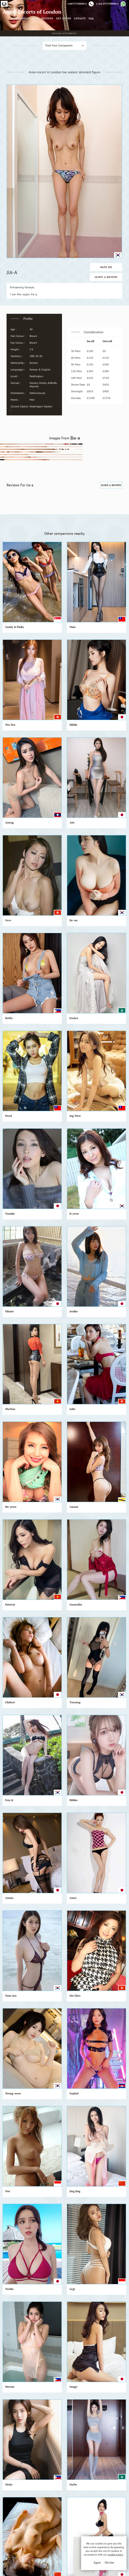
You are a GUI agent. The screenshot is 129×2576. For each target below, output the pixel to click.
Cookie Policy (55, 2513)
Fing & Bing (12, 1693)
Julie (40, 744)
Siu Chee (43, 912)
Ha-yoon (75, 744)
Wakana (42, 1079)
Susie (105, 1470)
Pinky (105, 1247)
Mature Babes (46, 1861)
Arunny (107, 1135)
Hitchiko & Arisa (16, 1861)
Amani (106, 744)
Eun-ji (9, 856)
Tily (104, 1303)
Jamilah (10, 1358)
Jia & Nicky (44, 1749)
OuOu (105, 1024)
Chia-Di (107, 2251)
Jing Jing (42, 968)
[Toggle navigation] (45, 31)
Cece (73, 577)
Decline (98, 2566)
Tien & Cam (109, 1693)
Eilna (105, 1916)
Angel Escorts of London (20, 32)
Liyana (74, 1303)
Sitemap (51, 2519)
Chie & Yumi (78, 1637)
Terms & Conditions (58, 2501)
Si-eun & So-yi (14, 1303)
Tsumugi (10, 1191)
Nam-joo (11, 912)
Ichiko (74, 1470)
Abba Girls (108, 1749)
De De (9, 1079)
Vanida (106, 1191)
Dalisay (74, 1191)
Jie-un (106, 577)
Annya (74, 856)
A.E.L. (13, 2496)
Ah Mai (42, 1135)
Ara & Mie (76, 1693)
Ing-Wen (107, 633)
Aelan (73, 1135)
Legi (104, 968)
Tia (104, 1972)
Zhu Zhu (75, 1079)
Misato (74, 689)
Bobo (8, 1637)
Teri (7, 1470)
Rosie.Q (75, 1358)
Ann (104, 1582)
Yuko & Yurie (78, 1916)
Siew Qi (107, 2028)
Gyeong (10, 2307)
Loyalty (108, 35)
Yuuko (41, 1358)
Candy (41, 1805)
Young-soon (77, 912)
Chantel (42, 1470)
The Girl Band (78, 1861)
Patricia (10, 800)
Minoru (107, 1637)
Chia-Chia (11, 1414)
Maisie (106, 1358)
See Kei (42, 2140)
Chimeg (42, 1247)
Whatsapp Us (90, 2507)
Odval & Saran (79, 1805)
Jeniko (106, 689)
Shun (40, 1582)
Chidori (74, 800)
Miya (8, 2140)
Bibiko (41, 856)
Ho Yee (9, 2084)
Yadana (74, 2195)
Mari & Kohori (111, 1861)
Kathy (9, 633)
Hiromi (9, 1135)
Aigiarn (74, 2028)
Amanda (107, 2140)
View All (19, 2402)
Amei (105, 856)
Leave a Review (106, 148)
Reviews (76, 35)
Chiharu (75, 1247)
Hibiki (106, 521)
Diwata (9, 1024)
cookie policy (106, 2559)
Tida (8, 1247)
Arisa (73, 1526)
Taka (40, 1637)
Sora (8, 2251)
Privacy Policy (55, 2507)
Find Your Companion (50, 81)
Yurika (74, 968)
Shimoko (107, 2195)
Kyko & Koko (110, 1805)
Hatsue (9, 1526)
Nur (7, 968)
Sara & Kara (45, 1693)
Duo (64, 35)
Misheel (75, 1582)
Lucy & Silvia (13, 1805)
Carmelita (43, 800)
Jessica (41, 633)
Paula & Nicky (14, 1749)
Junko (41, 2251)
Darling (42, 1191)
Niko (73, 2140)
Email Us (87, 2501)
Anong (9, 577)
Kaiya (8, 1916)
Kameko (107, 2084)
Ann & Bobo (45, 1303)
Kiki (39, 2028)
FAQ (119, 35)
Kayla (73, 1414)
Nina (40, 521)
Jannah (9, 1582)
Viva (73, 1972)
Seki (104, 1526)
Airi (39, 577)
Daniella (42, 2195)
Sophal (106, 912)
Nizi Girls (43, 1916)
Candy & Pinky (14, 521)
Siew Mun (76, 2251)
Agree (86, 2566)
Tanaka (10, 689)
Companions (49, 35)
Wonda (9, 2195)
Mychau (10, 744)
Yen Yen (75, 521)
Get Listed (91, 35)
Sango (41, 1024)
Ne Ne (73, 2084)
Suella (9, 2028)
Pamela (42, 2084)
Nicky (73, 1024)
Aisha (105, 1414)
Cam (40, 1414)
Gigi (104, 1079)
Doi (39, 1972)
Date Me (106, 138)
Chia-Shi (75, 1749)
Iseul (8, 1972)
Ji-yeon (42, 689)
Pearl (73, 633)
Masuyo (42, 1526)
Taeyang (107, 800)
